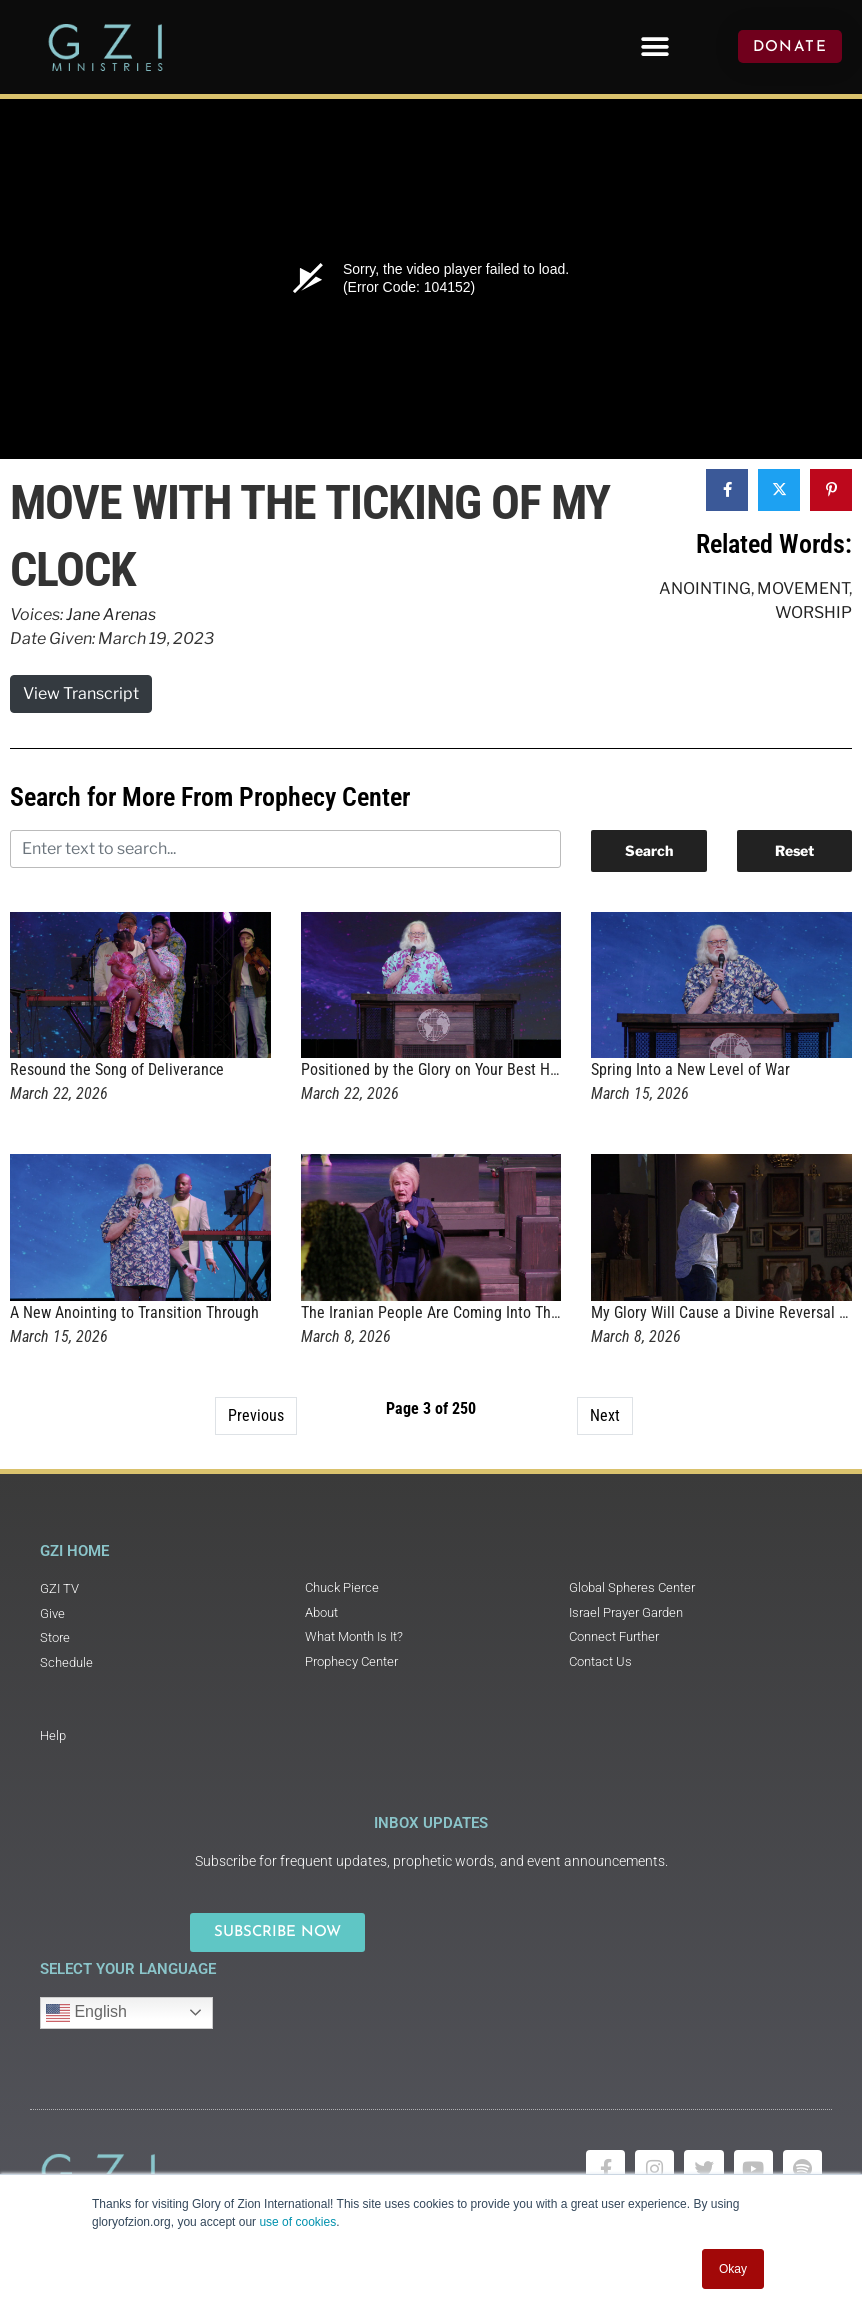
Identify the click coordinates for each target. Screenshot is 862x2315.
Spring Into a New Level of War (690, 1069)
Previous (256, 1415)
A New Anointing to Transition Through (134, 1312)
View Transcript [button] (81, 693)
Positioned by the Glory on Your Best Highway (448, 1069)
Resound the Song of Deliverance (117, 1069)
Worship (813, 612)
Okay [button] (733, 2269)
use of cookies (297, 2222)
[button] (655, 46)
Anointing (705, 588)
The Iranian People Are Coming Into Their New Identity (477, 1312)
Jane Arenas (111, 614)
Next (605, 1415)
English (86, 2013)
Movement (803, 588)
